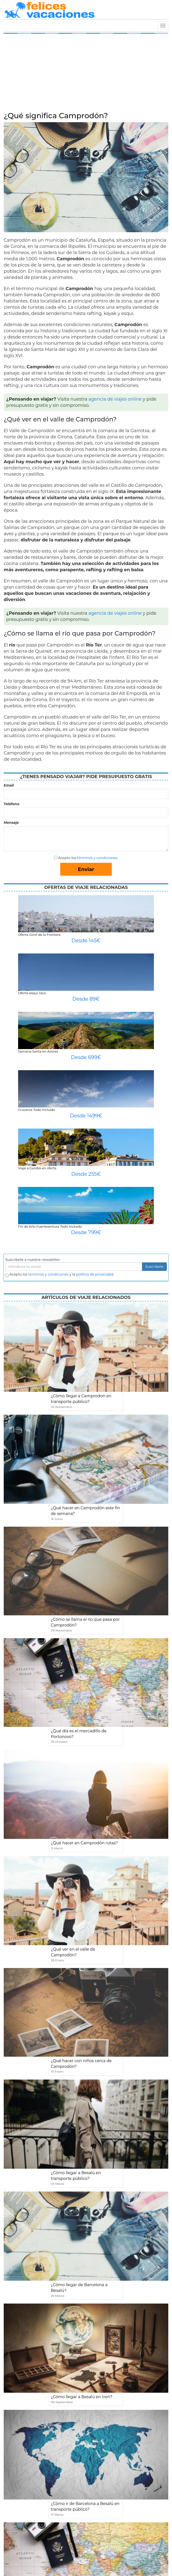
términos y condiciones (97, 858)
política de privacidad (94, 1274)
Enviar (86, 869)
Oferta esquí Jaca (32, 993)
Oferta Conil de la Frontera (39, 935)
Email (9, 785)
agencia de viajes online (115, 399)
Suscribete (154, 1266)
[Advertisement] (86, 74)
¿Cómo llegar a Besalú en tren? (81, 2396)
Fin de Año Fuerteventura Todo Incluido (50, 1226)
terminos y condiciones (48, 1274)
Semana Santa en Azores (38, 1051)
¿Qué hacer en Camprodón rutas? (84, 1843)
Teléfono (11, 804)
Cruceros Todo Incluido (36, 1110)
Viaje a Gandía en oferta (37, 1168)
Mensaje (11, 822)
